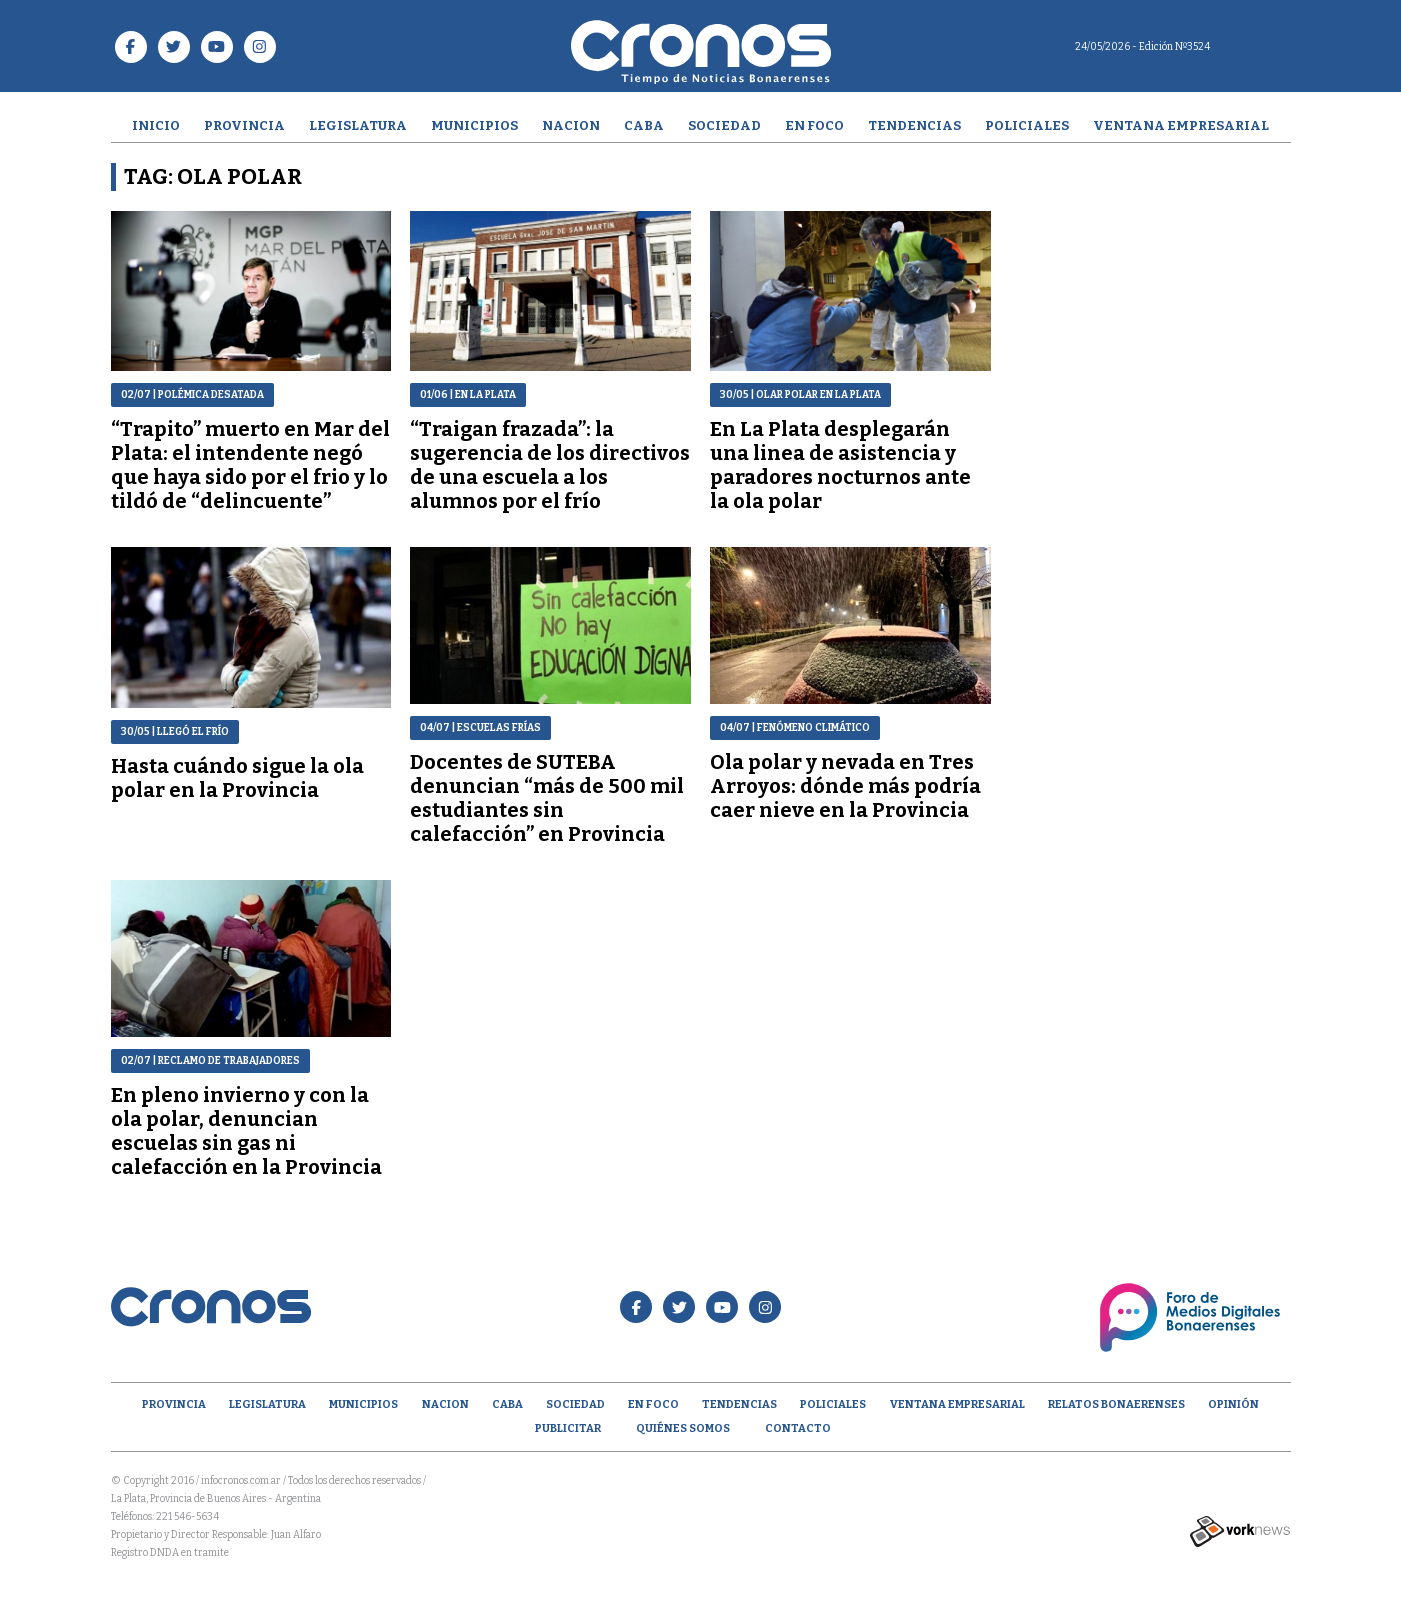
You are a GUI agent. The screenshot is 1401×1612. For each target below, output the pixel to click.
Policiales (1027, 125)
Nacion (571, 125)
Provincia (244, 125)
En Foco (814, 125)
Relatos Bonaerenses (1116, 1404)
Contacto (798, 1428)
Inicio (156, 125)
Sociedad (724, 125)
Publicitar (568, 1428)
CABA (644, 125)
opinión (1233, 1404)
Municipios (474, 125)
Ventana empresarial (1181, 125)
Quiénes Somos (683, 1428)
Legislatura (358, 125)
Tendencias (914, 125)
